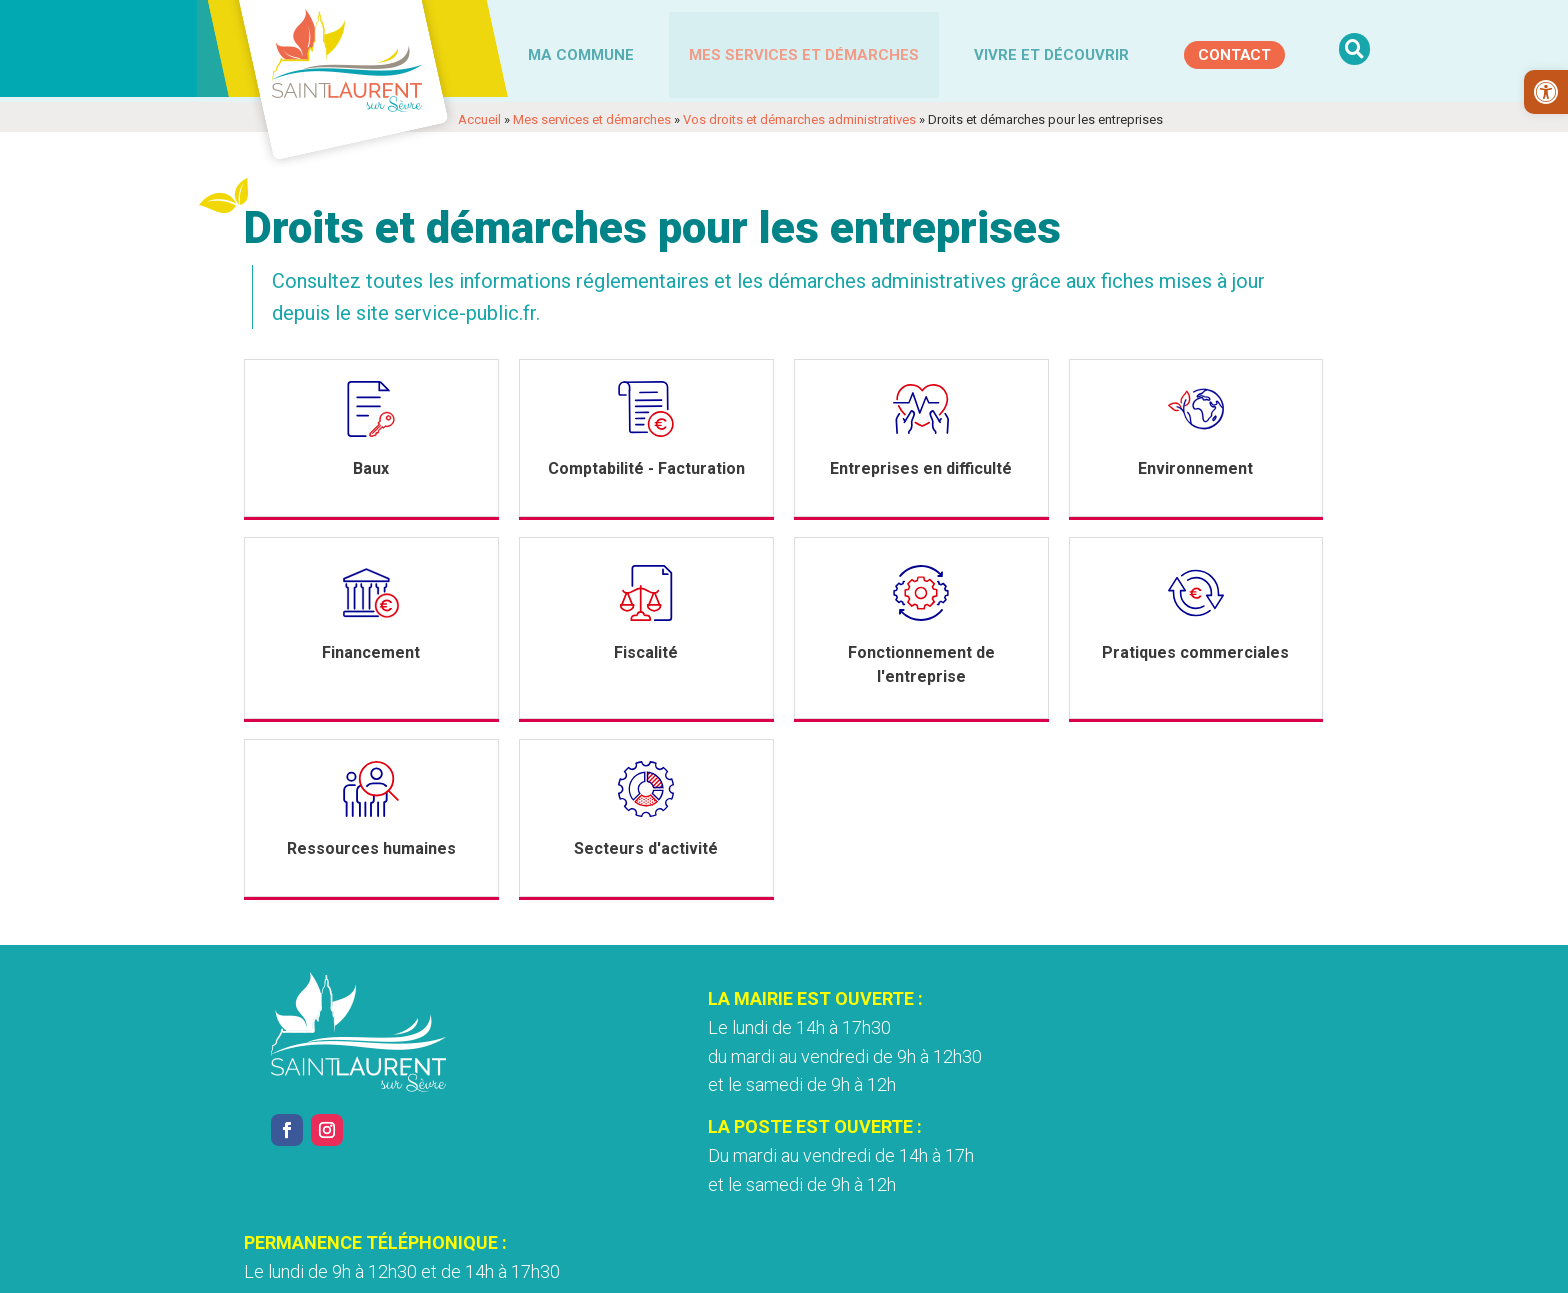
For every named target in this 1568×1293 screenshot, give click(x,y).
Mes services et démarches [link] (804, 54)
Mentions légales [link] (536, 1266)
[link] (1546, 92)
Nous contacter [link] (1078, 1161)
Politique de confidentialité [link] (697, 1266)
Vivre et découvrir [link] (1051, 54)
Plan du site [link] (1050, 1266)
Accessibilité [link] (843, 1266)
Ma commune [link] (581, 54)
